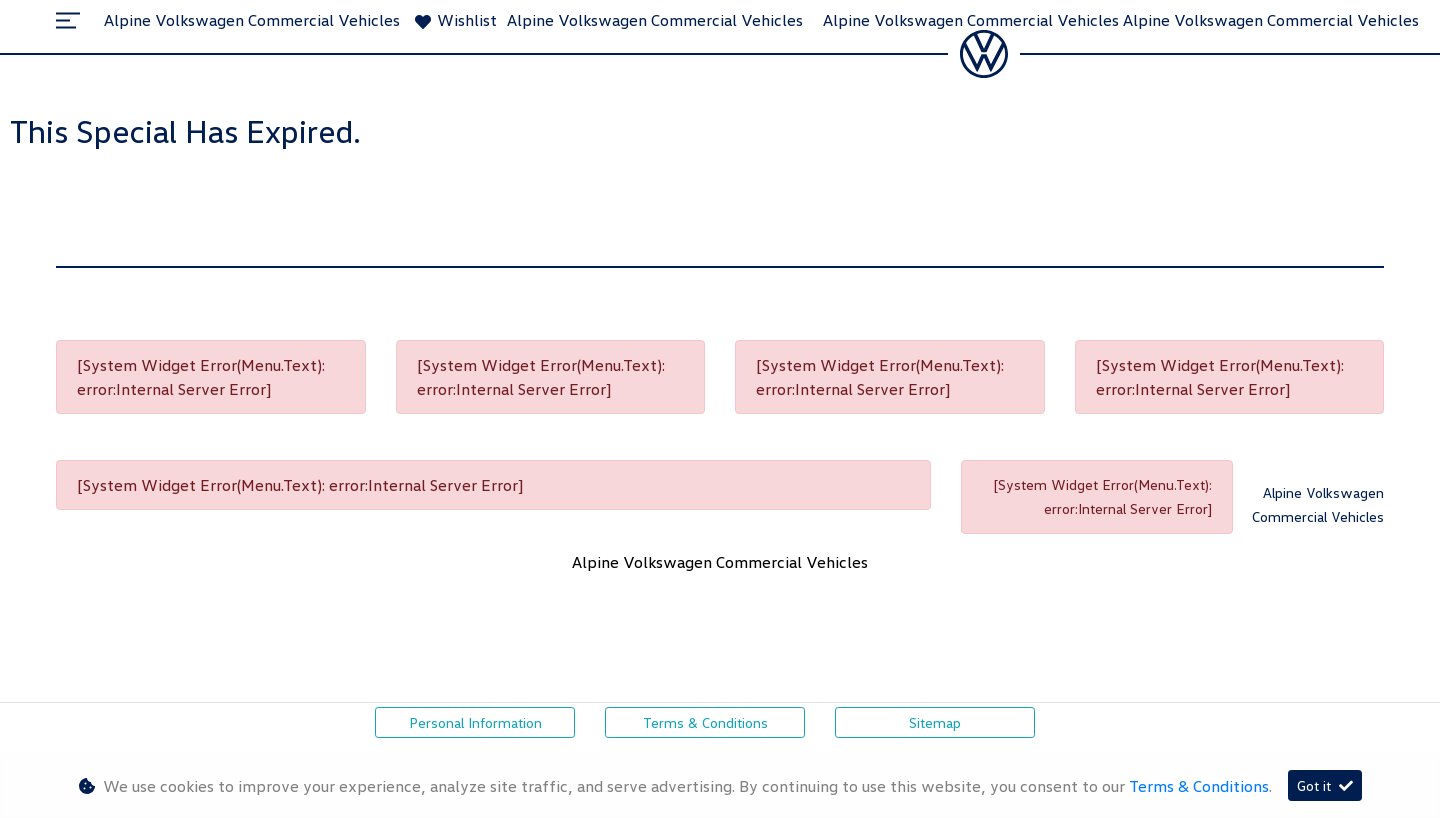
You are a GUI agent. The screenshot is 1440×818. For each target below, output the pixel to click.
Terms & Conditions (705, 722)
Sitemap (935, 722)
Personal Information (475, 722)
